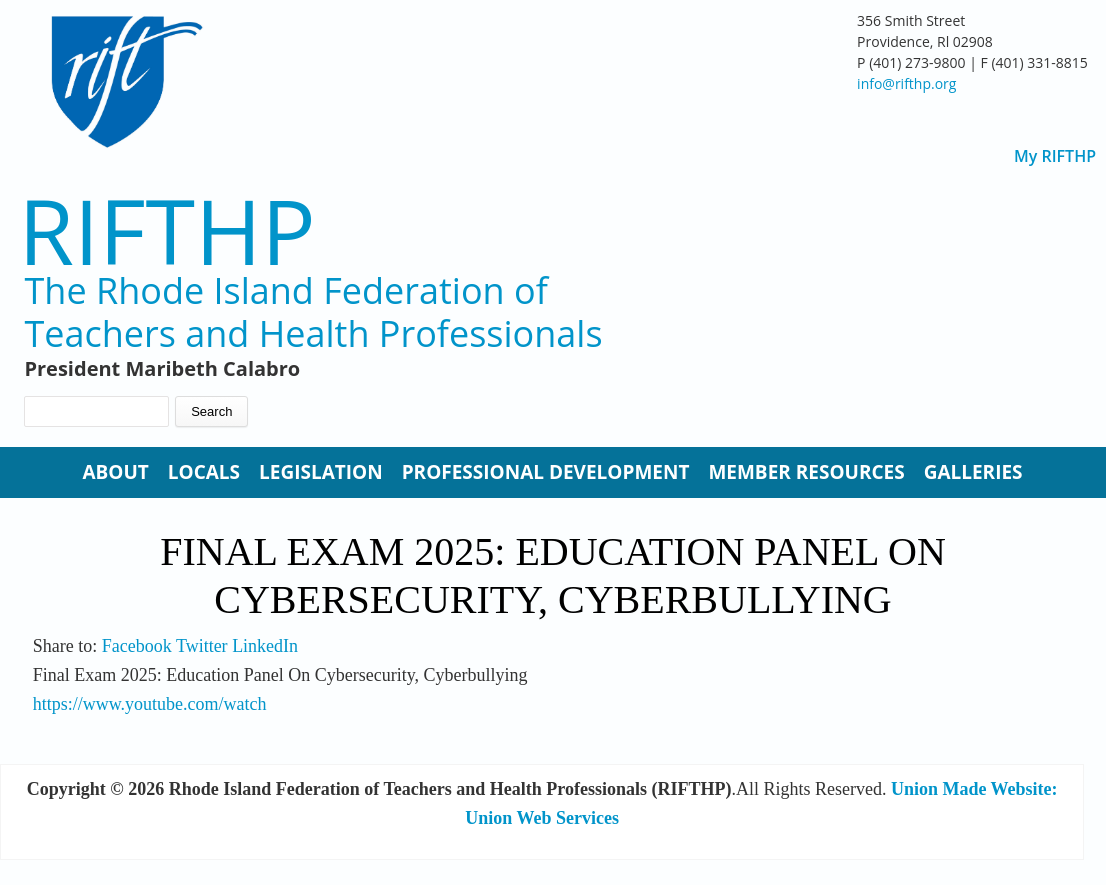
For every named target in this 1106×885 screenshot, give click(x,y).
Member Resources (806, 472)
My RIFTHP (1055, 156)
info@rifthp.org (906, 83)
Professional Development (546, 472)
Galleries (973, 472)
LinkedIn (265, 646)
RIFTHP (166, 230)
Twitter (202, 646)
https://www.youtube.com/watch (150, 704)
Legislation (321, 472)
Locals (204, 472)
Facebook (137, 646)
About (115, 472)
